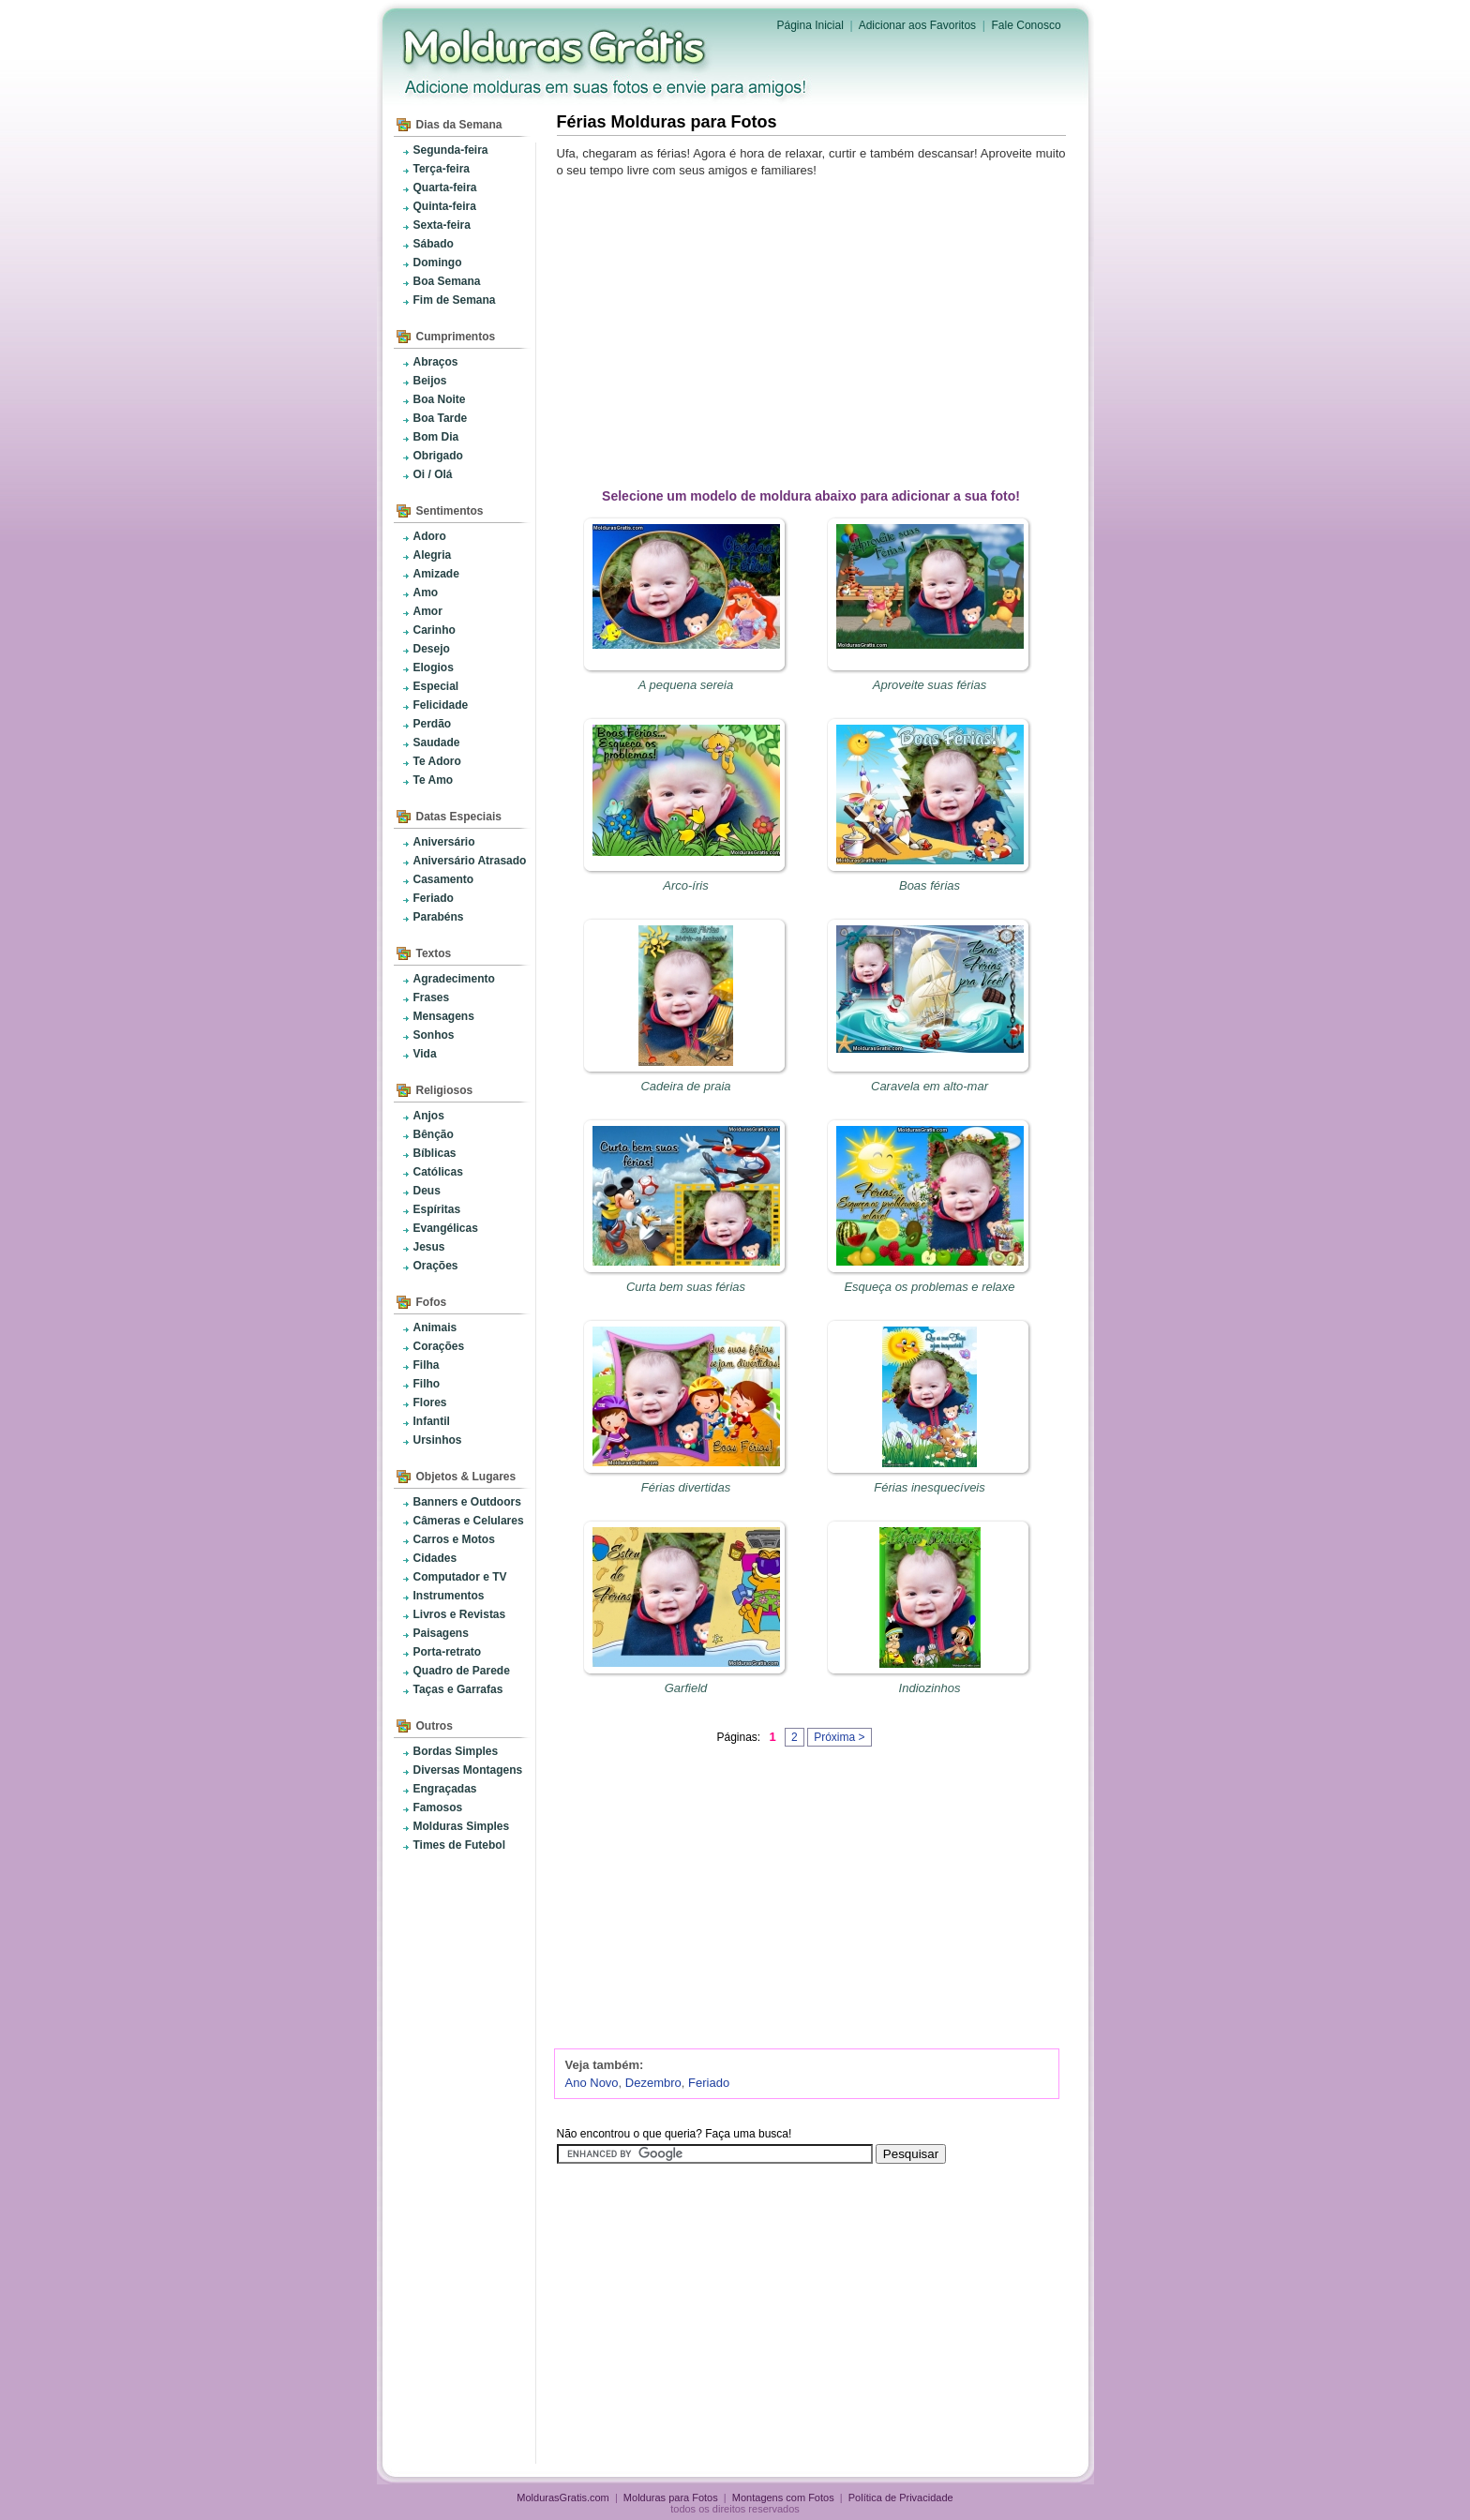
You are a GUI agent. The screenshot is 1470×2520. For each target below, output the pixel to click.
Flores (430, 1402)
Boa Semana (447, 281)
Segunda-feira (450, 150)
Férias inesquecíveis (929, 1487)
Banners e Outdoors (467, 1501)
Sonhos (434, 1035)
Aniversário (444, 841)
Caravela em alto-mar (929, 1086)
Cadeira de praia (685, 1086)
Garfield (686, 1688)
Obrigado (438, 455)
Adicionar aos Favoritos (917, 25)
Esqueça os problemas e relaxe (929, 1287)
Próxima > (839, 1737)
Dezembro (653, 2083)
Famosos (438, 1807)
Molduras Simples (461, 1826)
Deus (427, 1190)
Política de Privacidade (900, 2497)
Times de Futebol (459, 1845)
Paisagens (441, 1633)
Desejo (431, 648)
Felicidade (441, 705)
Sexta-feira (442, 225)
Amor (427, 611)
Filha (426, 1365)
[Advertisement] (814, 329)
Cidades (435, 1558)
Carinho (434, 630)
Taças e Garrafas (458, 1689)
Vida (425, 1053)
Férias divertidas (685, 1487)
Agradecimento (454, 978)
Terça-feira (441, 168)
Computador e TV (460, 1576)
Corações (439, 1346)
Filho (427, 1383)
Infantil (431, 1421)
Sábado (433, 243)
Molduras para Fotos (556, 47)
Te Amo (433, 780)
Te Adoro (437, 761)
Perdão (432, 723)
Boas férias (929, 885)
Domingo (437, 262)
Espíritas (437, 1209)
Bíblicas (435, 1153)
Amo (426, 592)
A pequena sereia (685, 685)
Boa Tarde (440, 418)
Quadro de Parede (461, 1670)
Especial (436, 686)
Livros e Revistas (459, 1614)
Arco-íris (685, 885)
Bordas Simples (456, 1751)
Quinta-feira (444, 206)
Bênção (433, 1134)
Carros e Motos (454, 1539)
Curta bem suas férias (685, 1287)
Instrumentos (449, 1595)
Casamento (443, 879)
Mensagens (443, 1016)
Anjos (428, 1115)
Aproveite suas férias (929, 685)
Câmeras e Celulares (468, 1520)
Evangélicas (445, 1228)
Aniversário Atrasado (470, 860)
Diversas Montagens (468, 1770)
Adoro (429, 536)
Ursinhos (437, 1440)
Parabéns (438, 916)
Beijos (430, 380)
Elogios (433, 667)
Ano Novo (592, 2083)
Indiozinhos (930, 1688)
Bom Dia (436, 436)
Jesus (429, 1246)
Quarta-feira (445, 187)
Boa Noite (439, 399)
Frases (431, 997)
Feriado (433, 898)
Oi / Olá (433, 474)
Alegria (432, 555)
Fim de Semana (454, 300)
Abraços (435, 361)
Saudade (436, 742)
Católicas (438, 1171)
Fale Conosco (1026, 25)
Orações (435, 1265)
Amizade (436, 573)
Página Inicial (810, 25)
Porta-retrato (447, 1651)
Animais (435, 1327)
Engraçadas (445, 1788)
